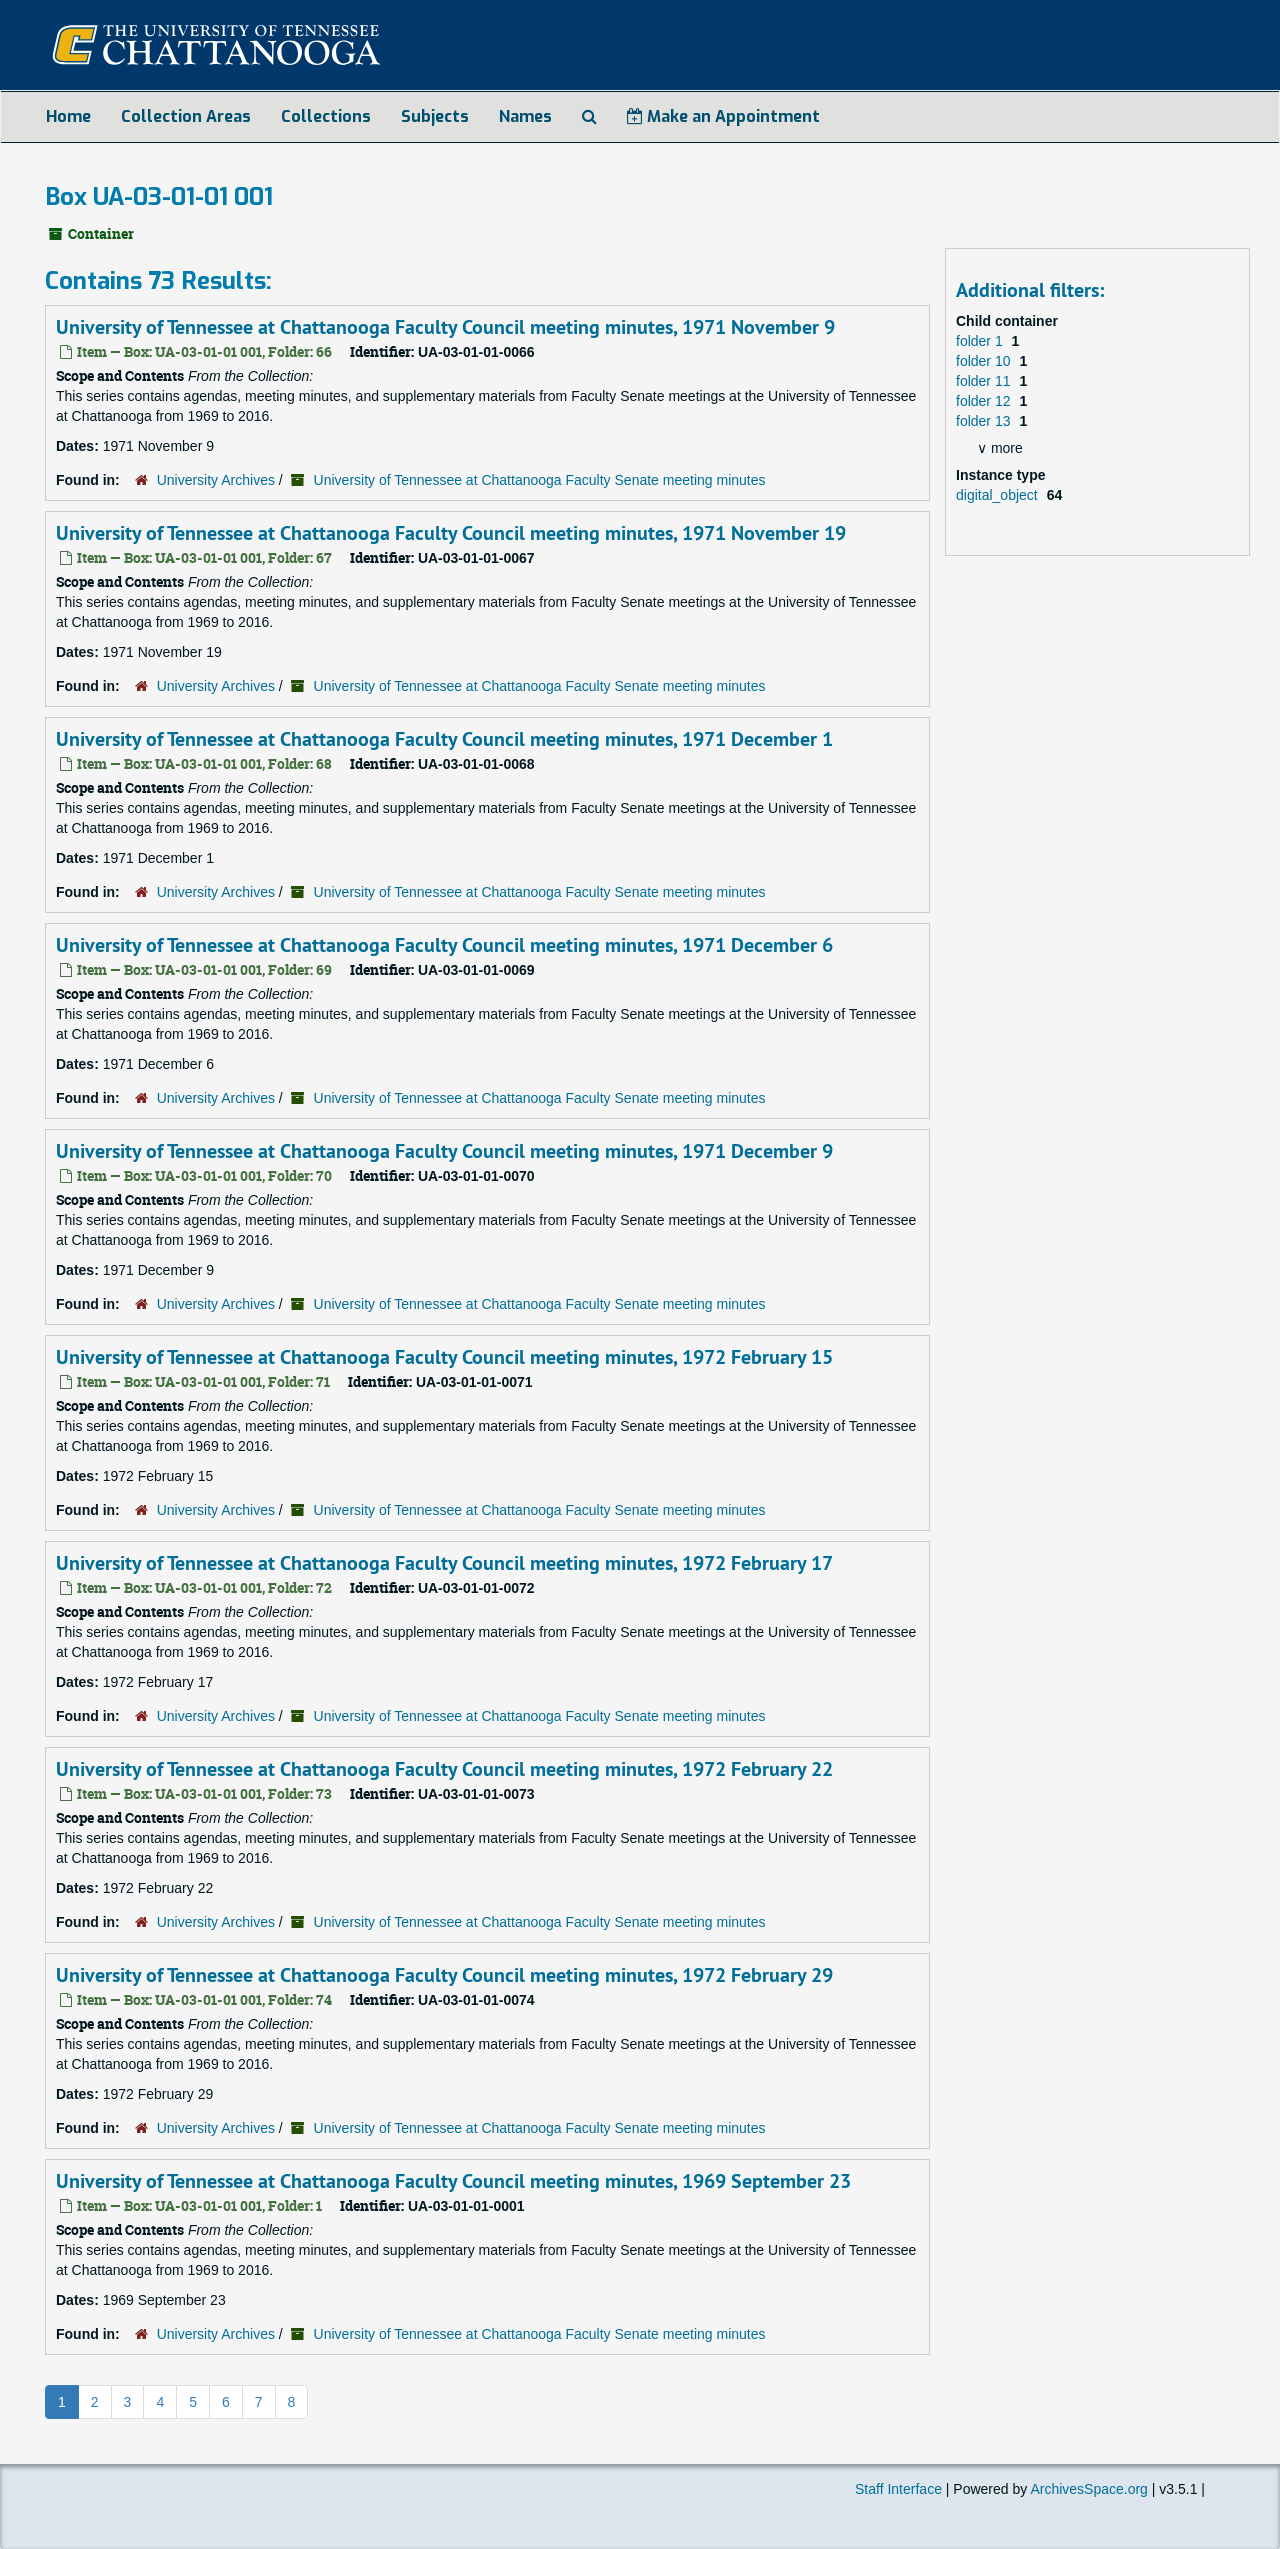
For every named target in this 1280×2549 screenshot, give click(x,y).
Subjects (435, 116)
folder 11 (985, 381)
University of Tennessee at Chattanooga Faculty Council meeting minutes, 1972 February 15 (444, 1357)
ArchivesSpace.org (1089, 2489)
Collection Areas (186, 116)
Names (525, 116)
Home (68, 116)
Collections (326, 116)
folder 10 (985, 361)
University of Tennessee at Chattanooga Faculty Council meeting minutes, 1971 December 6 (444, 945)
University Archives (216, 480)
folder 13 (985, 421)
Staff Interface (898, 2489)
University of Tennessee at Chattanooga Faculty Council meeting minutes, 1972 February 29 (444, 1975)
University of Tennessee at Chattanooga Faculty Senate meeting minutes (540, 480)
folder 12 (985, 401)
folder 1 (981, 341)
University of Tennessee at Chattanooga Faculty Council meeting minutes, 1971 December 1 (444, 739)
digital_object (999, 495)
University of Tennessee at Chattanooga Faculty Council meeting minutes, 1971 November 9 (445, 327)
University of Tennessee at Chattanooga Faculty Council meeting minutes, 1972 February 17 (444, 1563)
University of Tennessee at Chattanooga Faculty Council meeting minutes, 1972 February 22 (444, 1769)
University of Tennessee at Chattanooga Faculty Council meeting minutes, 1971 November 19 (451, 533)
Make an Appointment (723, 116)
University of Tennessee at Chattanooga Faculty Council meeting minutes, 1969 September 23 (453, 2181)
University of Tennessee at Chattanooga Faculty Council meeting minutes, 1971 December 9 (444, 1151)
